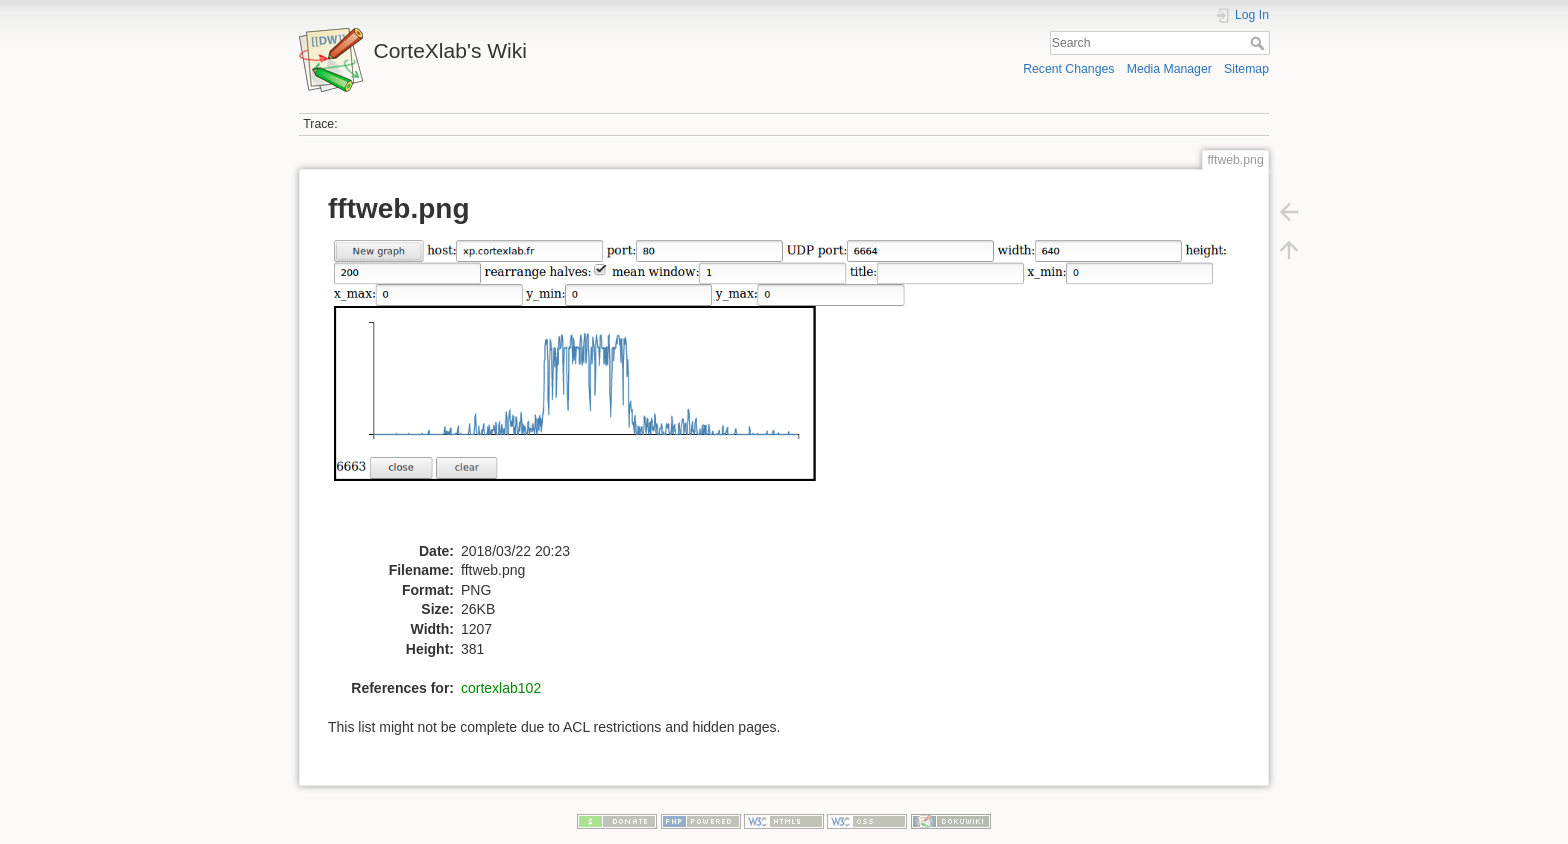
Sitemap (1246, 69)
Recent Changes (1068, 69)
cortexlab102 (501, 688)
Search (1259, 43)
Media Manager (1169, 69)
